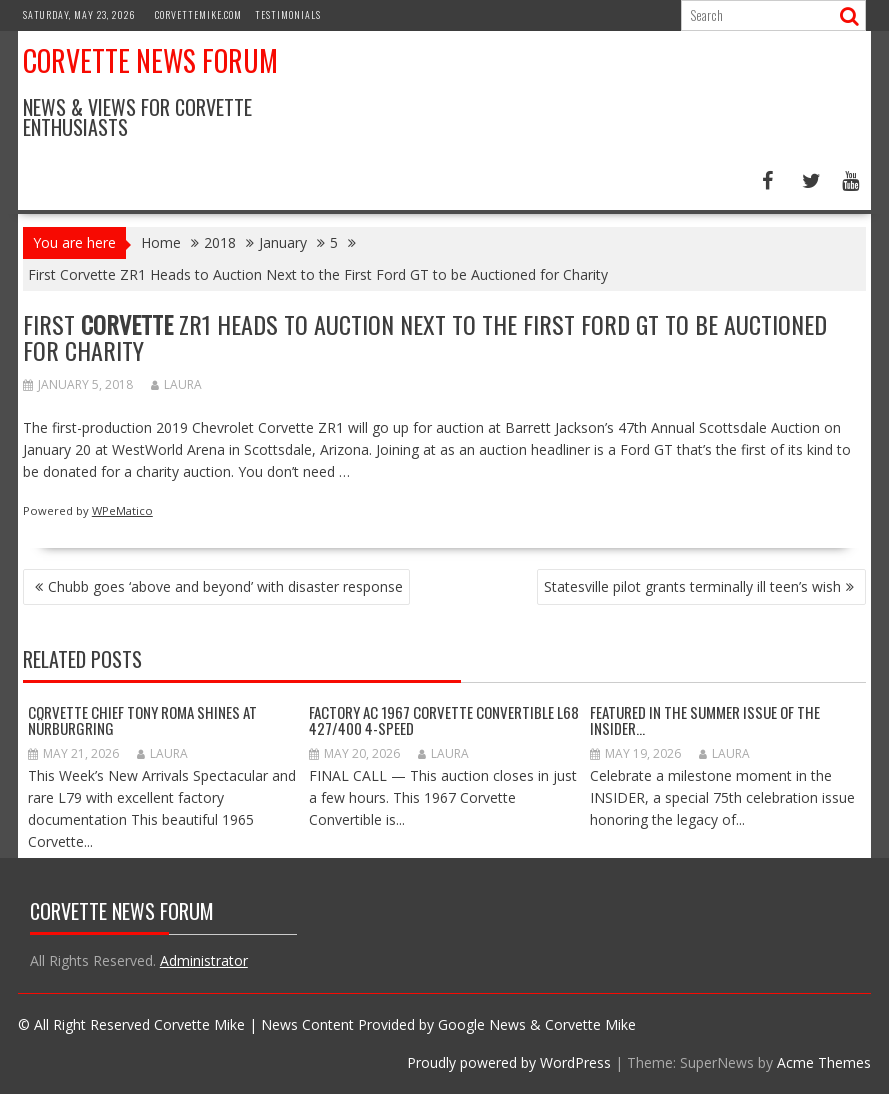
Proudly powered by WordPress (509, 1062)
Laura (176, 384)
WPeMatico (122, 510)
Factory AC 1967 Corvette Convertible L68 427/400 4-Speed (444, 720)
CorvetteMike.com (198, 14)
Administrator (204, 960)
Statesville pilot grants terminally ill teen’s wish (692, 586)
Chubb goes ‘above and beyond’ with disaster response (225, 586)
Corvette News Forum (150, 60)
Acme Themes (824, 1062)
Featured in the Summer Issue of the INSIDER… (705, 720)
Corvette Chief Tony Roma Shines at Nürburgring (142, 720)
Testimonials (288, 14)
